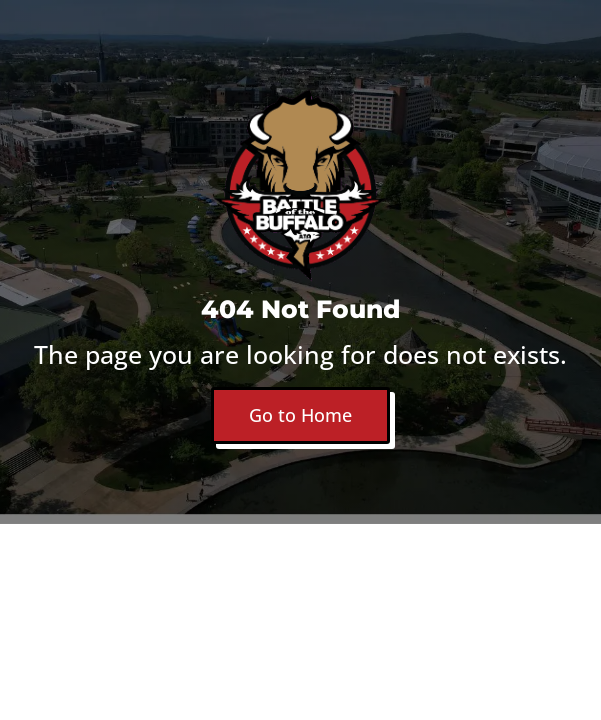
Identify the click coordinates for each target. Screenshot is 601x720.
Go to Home (300, 415)
